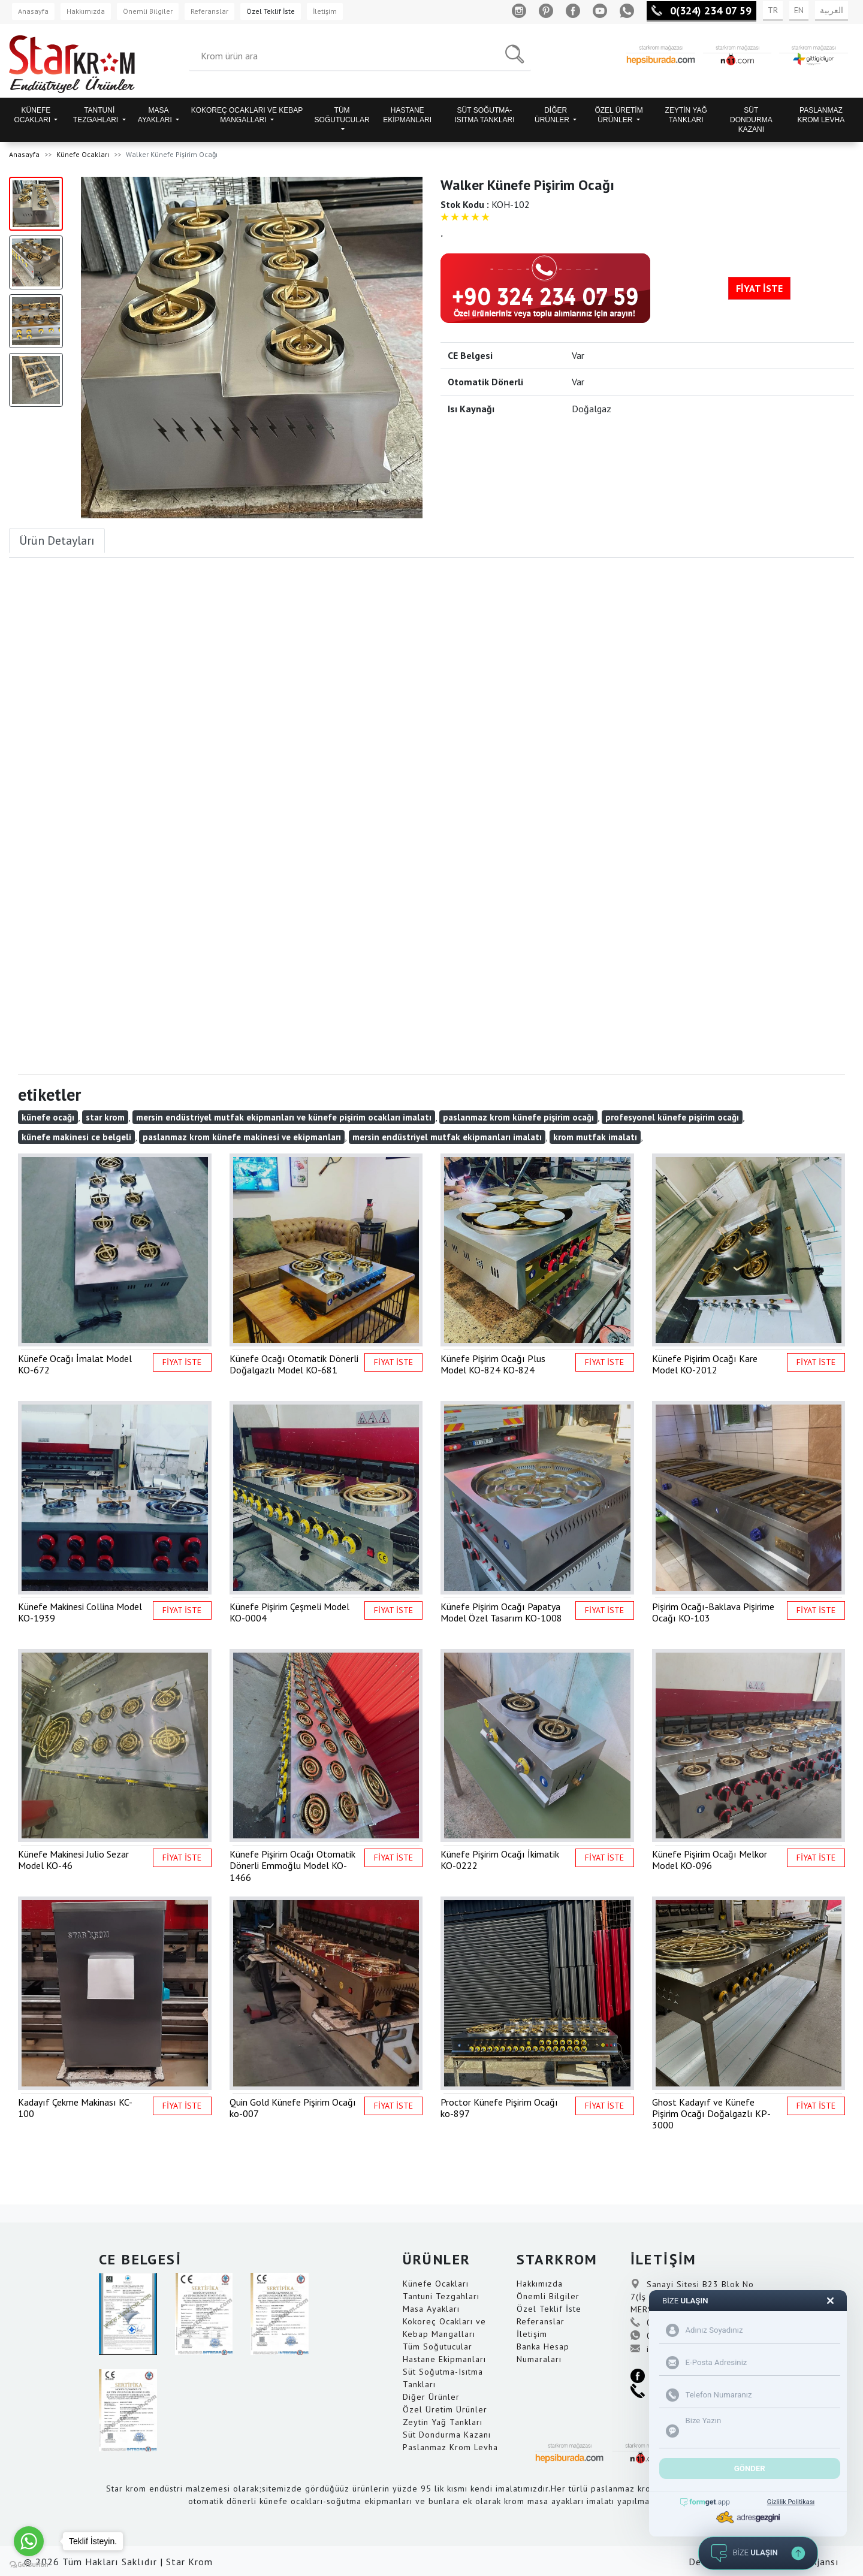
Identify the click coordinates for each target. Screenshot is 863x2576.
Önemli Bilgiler (148, 11)
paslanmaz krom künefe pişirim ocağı (518, 1117)
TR (773, 10)
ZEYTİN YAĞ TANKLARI (686, 115)
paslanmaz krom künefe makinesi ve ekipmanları (242, 1137)
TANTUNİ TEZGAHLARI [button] (96, 115)
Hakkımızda (86, 11)
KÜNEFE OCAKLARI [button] (33, 115)
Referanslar (209, 11)
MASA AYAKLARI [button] (156, 115)
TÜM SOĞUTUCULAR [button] (342, 115)
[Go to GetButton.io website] (29, 2564)
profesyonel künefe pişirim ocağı (672, 1117)
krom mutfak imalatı (595, 1137)
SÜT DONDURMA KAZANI (751, 120)
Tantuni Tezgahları (441, 2296)
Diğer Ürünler (431, 2396)
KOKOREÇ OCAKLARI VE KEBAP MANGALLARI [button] (247, 115)
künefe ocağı (48, 1117)
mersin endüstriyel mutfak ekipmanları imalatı (447, 1137)
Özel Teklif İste (270, 11)
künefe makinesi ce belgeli (76, 1137)
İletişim (325, 11)
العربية (831, 10)
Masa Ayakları (431, 2308)
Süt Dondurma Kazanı (447, 2434)
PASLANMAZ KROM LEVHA (821, 115)
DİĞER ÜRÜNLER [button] (553, 115)
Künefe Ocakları (82, 154)
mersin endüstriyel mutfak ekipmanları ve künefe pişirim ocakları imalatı (284, 1117)
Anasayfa (33, 11)
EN (799, 10)
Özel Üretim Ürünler (445, 2409)
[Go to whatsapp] (29, 2541)
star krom (105, 1117)
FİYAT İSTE (759, 288)
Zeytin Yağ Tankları (442, 2422)
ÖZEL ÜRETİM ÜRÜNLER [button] (618, 115)
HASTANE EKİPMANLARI (407, 115)
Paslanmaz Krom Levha (450, 2447)
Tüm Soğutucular (437, 2346)
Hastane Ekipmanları (444, 2359)
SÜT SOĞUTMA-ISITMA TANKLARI (484, 115)
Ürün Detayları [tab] (57, 540)
